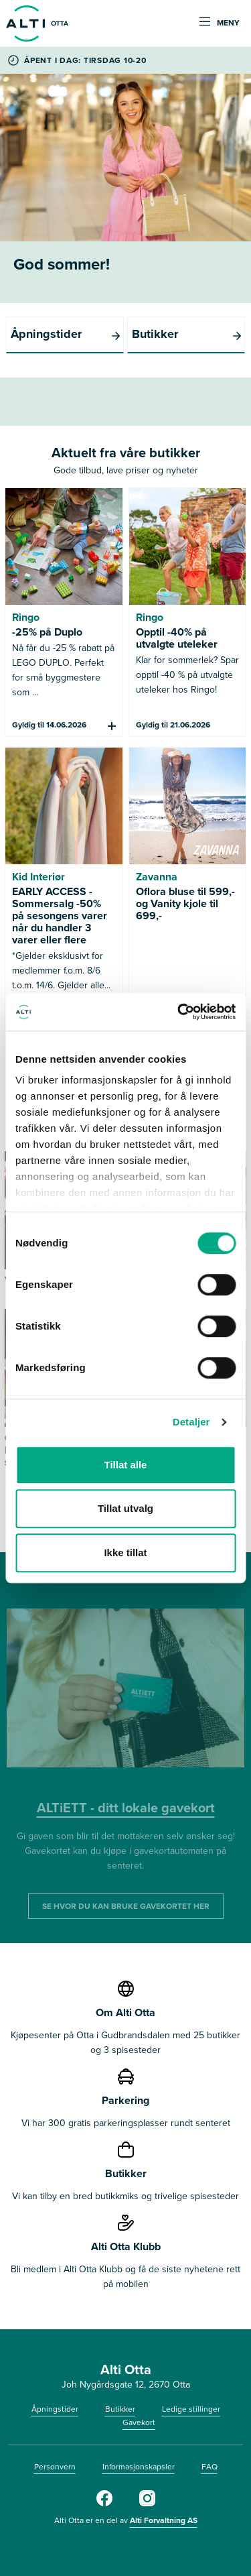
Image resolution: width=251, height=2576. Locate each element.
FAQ (209, 2467)
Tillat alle (125, 1464)
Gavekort (138, 2422)
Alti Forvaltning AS (163, 2520)
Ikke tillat (125, 1552)
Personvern (55, 2467)
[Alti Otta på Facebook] (104, 2504)
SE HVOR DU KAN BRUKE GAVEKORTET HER (126, 1906)
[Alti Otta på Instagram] (147, 2504)
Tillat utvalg (125, 1508)
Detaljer (191, 1421)
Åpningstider (54, 2409)
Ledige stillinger (191, 2409)
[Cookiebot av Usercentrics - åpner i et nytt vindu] (179, 1011)
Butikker (120, 2409)
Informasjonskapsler (138, 2467)
